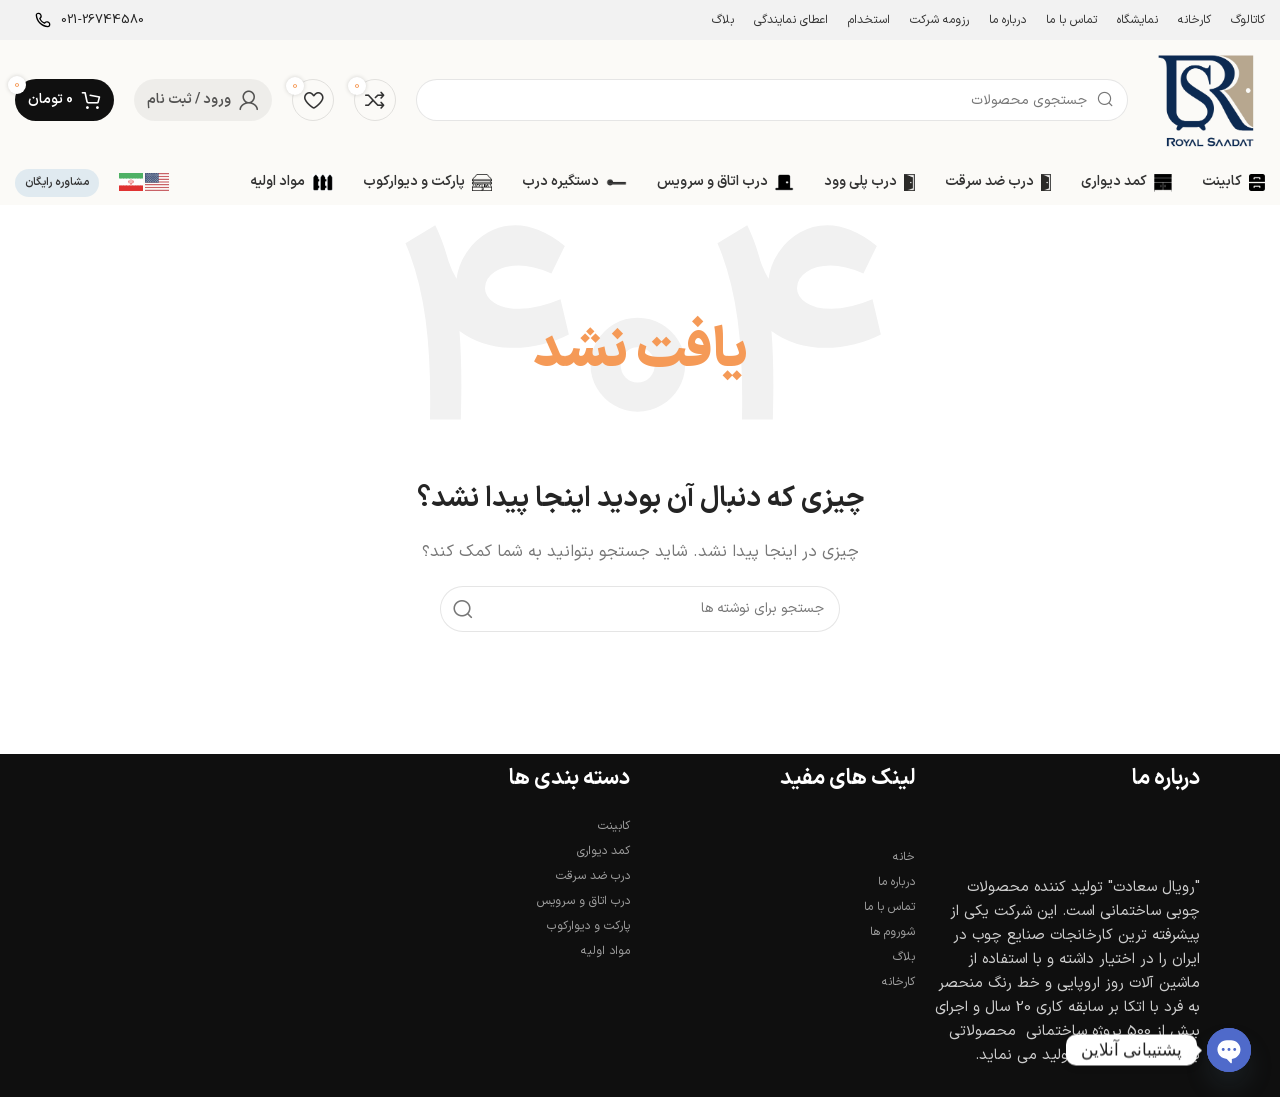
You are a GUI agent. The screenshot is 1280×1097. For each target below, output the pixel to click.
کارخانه (898, 982)
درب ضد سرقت (593, 876)
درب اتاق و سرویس (583, 901)
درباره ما (896, 882)
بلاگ (904, 957)
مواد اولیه (605, 951)
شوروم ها (892, 932)
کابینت (614, 826)
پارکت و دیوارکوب (588, 926)
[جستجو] (772, 100)
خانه (904, 857)
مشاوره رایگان (57, 182)
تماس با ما (889, 907)
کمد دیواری (603, 851)
